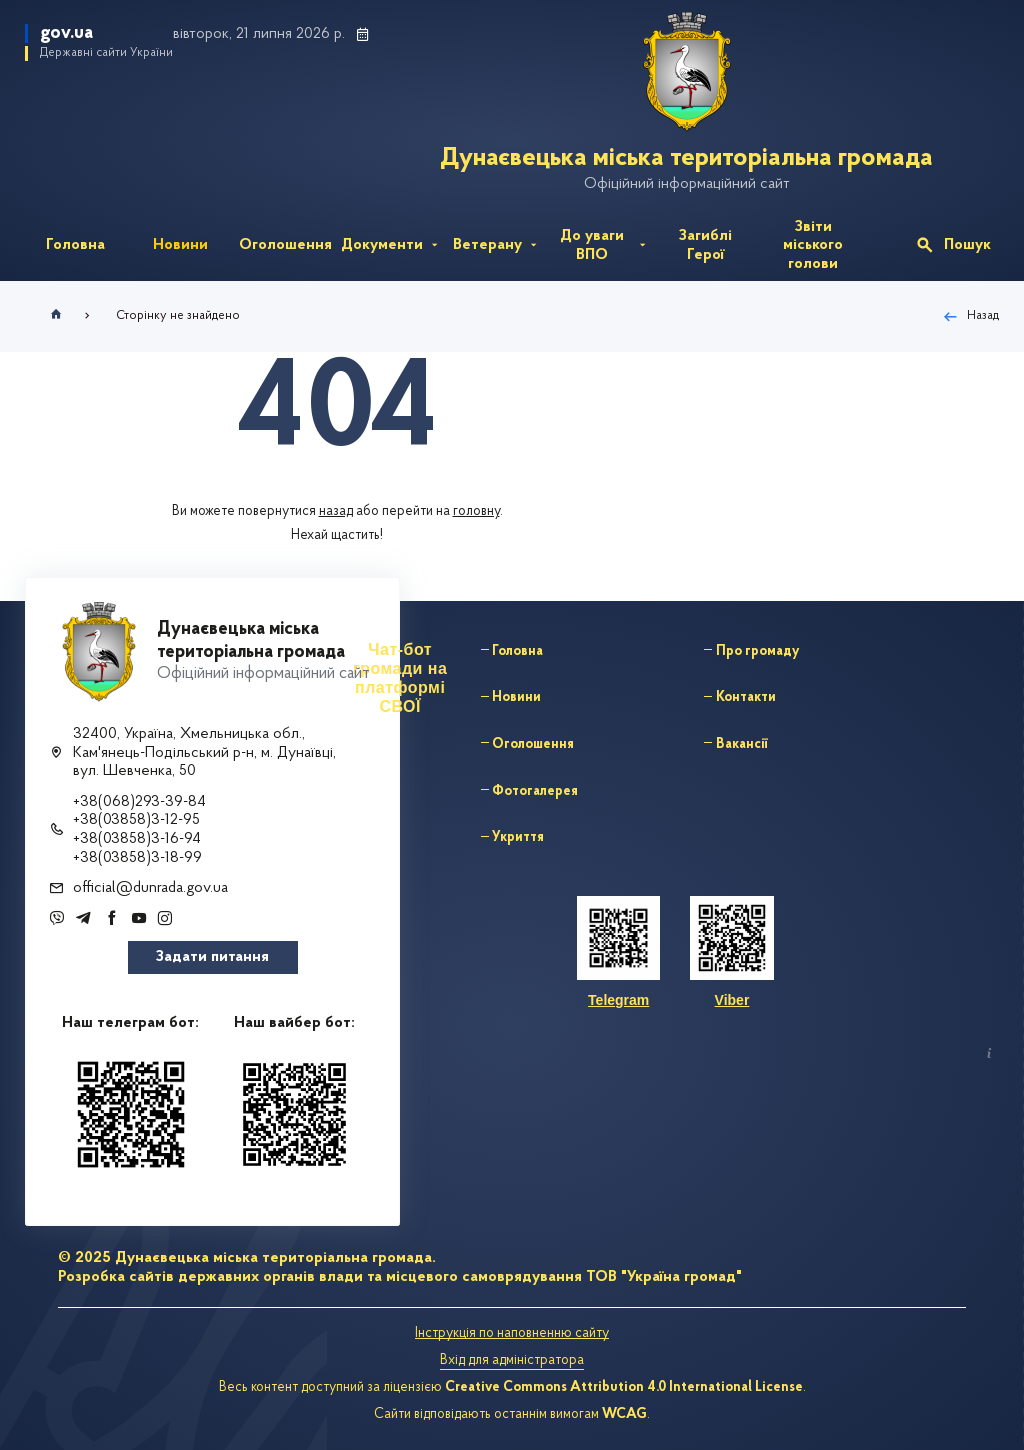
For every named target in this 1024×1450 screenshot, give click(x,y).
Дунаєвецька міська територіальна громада (698, 158)
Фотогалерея (535, 791)
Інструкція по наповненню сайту (512, 1333)
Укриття (518, 837)
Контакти (746, 697)
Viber (732, 1000)
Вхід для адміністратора (512, 1360)
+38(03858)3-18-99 (137, 858)
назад (336, 511)
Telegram (618, 1000)
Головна (517, 651)
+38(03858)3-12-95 (136, 820)
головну (476, 511)
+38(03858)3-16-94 (137, 839)
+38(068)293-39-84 (139, 802)
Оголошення (533, 744)
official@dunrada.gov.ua (150, 888)
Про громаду (757, 651)
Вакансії (742, 744)
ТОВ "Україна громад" (664, 1277)
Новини (516, 697)
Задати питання (212, 957)
